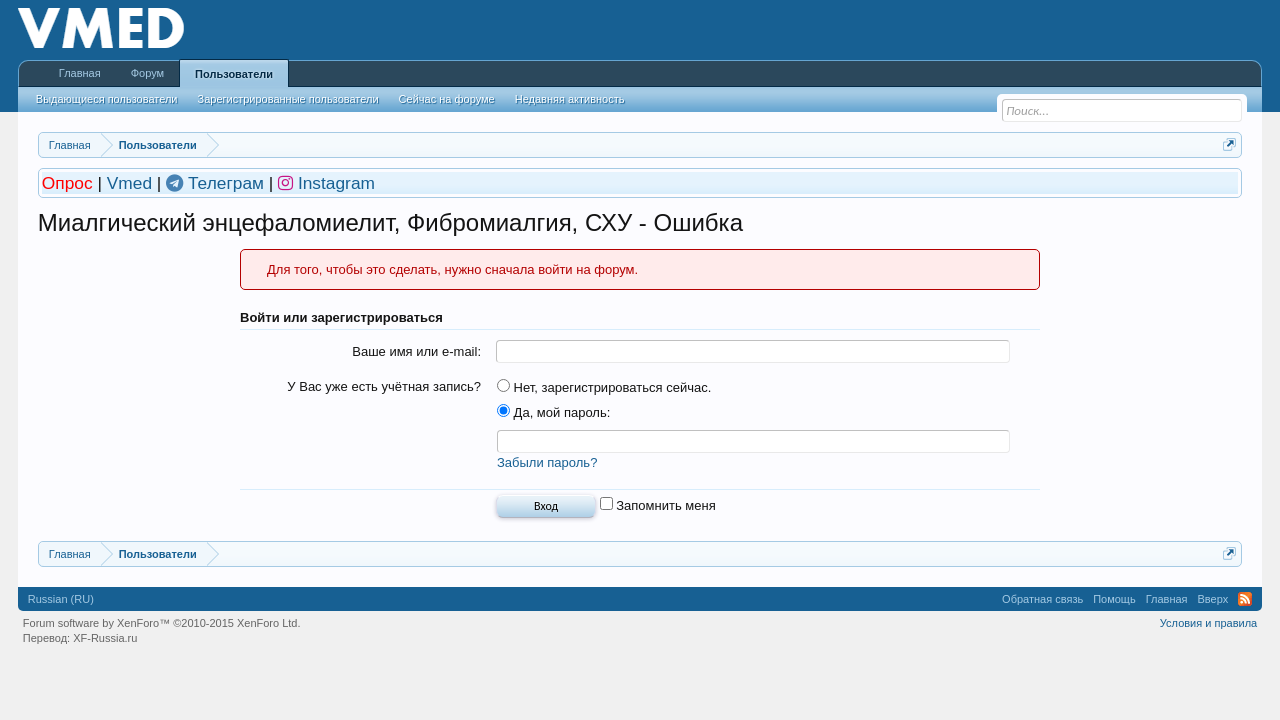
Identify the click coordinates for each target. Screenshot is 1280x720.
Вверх (1213, 599)
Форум (147, 73)
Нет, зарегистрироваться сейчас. (604, 387)
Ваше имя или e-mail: (416, 351)
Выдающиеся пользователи (107, 99)
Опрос (70, 183)
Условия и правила (1208, 623)
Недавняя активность (570, 99)
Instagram (336, 183)
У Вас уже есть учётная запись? (384, 386)
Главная (80, 73)
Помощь (1114, 599)
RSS (1245, 599)
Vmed (129, 183)
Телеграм (228, 183)
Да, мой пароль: (553, 412)
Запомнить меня (658, 505)
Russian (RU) (61, 599)
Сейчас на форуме (447, 99)
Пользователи (234, 74)
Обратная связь (1042, 599)
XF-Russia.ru (105, 638)
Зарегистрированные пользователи (288, 99)
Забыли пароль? (547, 462)
